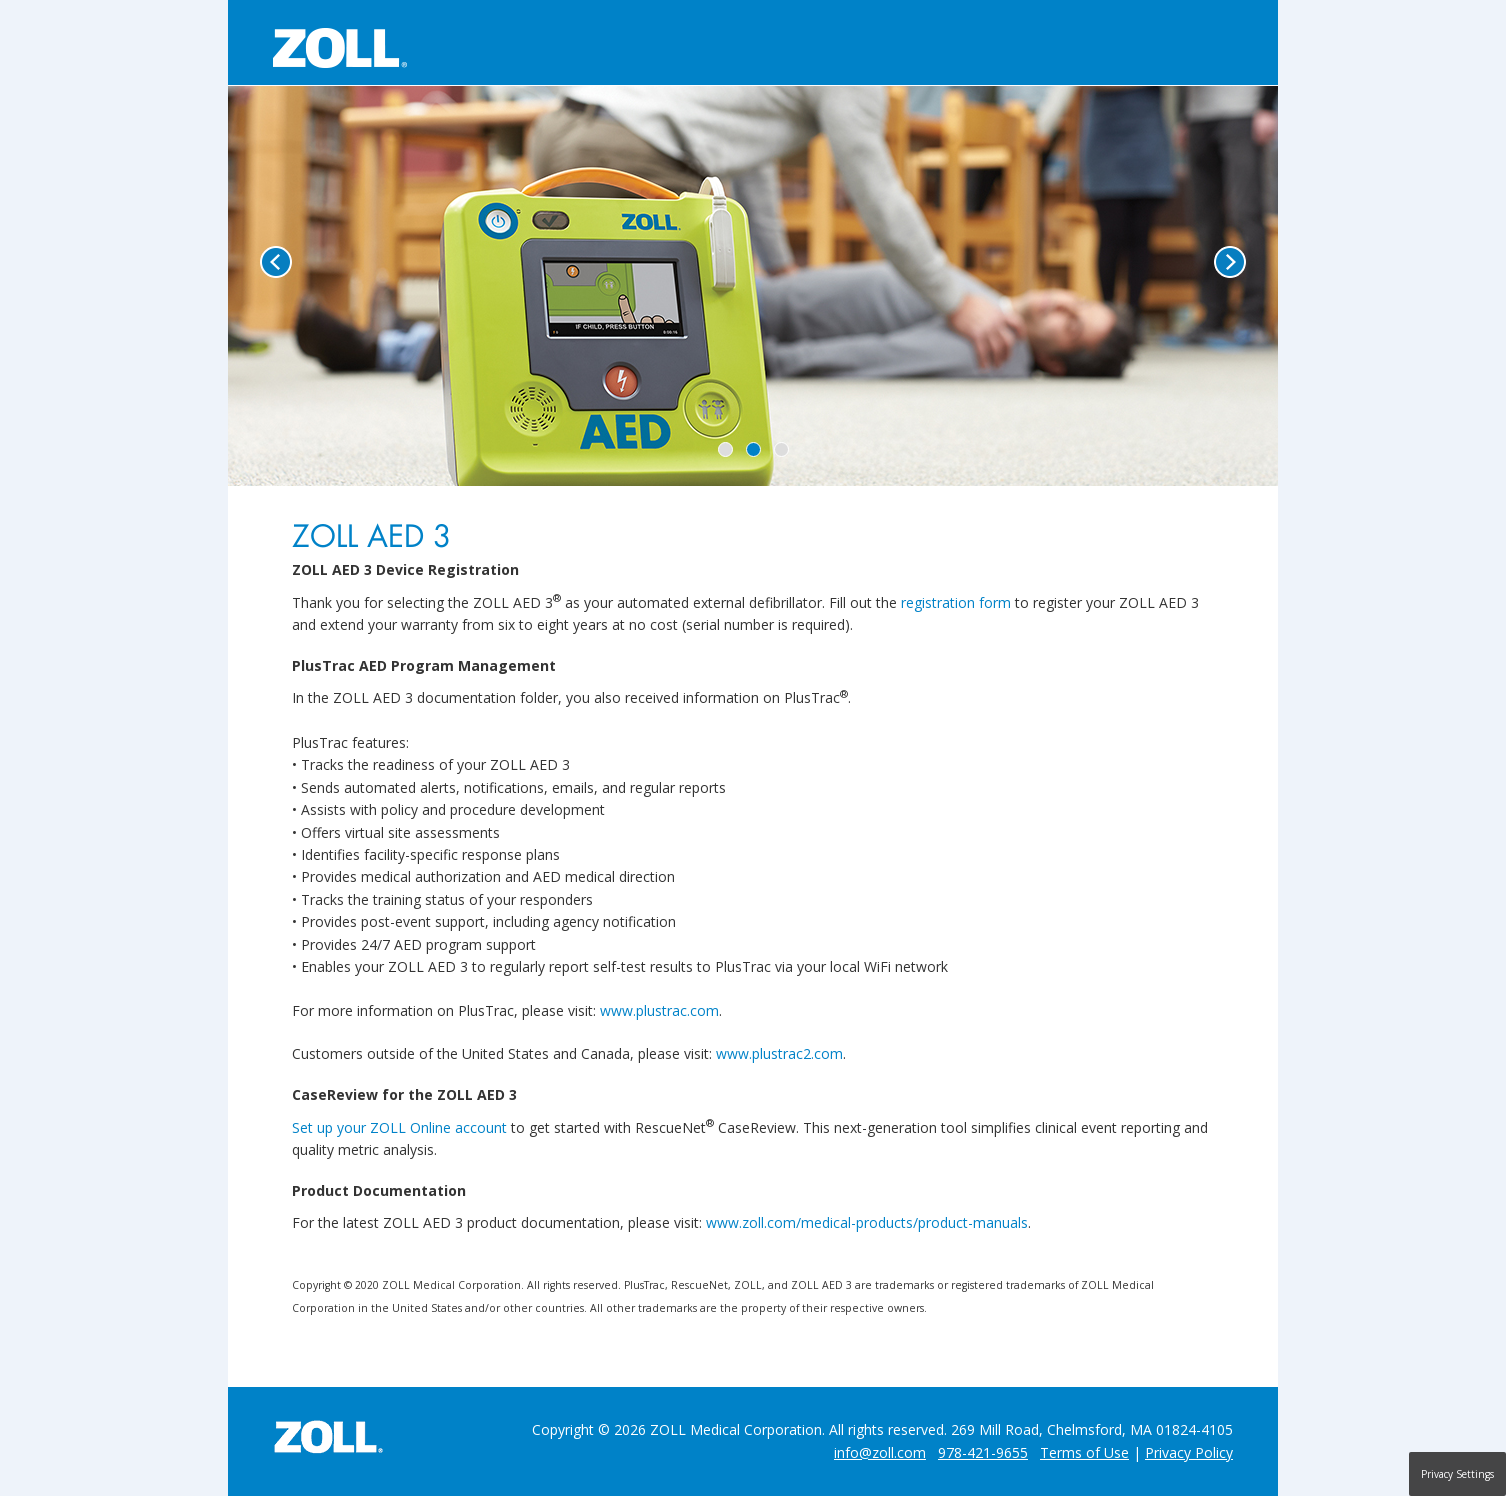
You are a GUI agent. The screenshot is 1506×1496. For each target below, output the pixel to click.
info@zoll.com (880, 1452)
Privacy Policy (1189, 1452)
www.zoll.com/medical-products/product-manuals (867, 1222)
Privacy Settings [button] (1457, 1474)
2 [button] (753, 449)
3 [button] (781, 449)
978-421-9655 (983, 1452)
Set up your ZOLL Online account (399, 1127)
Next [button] (1230, 262)
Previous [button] (276, 262)
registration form (956, 602)
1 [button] (725, 449)
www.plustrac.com (659, 1010)
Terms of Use (1084, 1452)
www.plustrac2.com (779, 1053)
